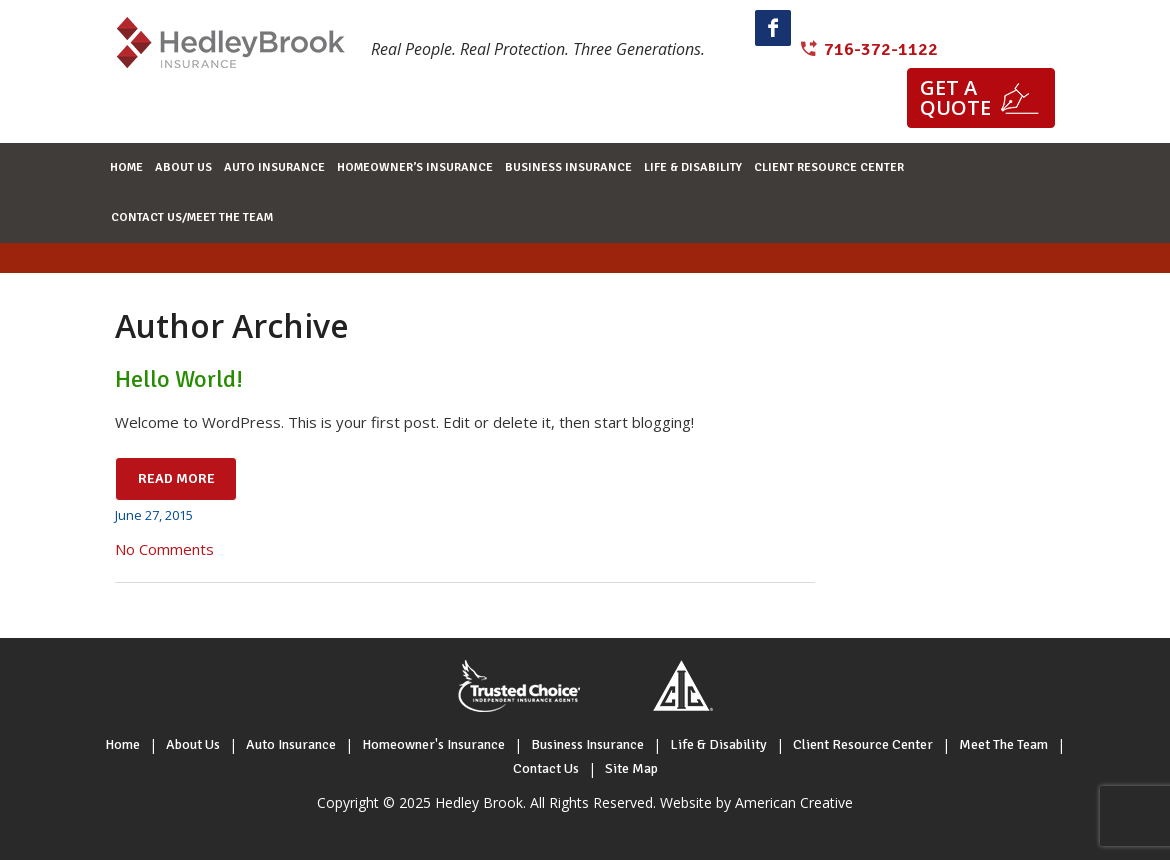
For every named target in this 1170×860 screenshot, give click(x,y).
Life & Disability (718, 744)
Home (122, 744)
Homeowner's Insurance (433, 744)
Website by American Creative (756, 802)
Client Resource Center (863, 744)
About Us (193, 744)
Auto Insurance (291, 744)
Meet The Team (1003, 744)
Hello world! (179, 379)
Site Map (631, 768)
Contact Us (546, 768)
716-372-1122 (881, 49)
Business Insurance (587, 744)
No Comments (164, 549)
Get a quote (955, 97)
